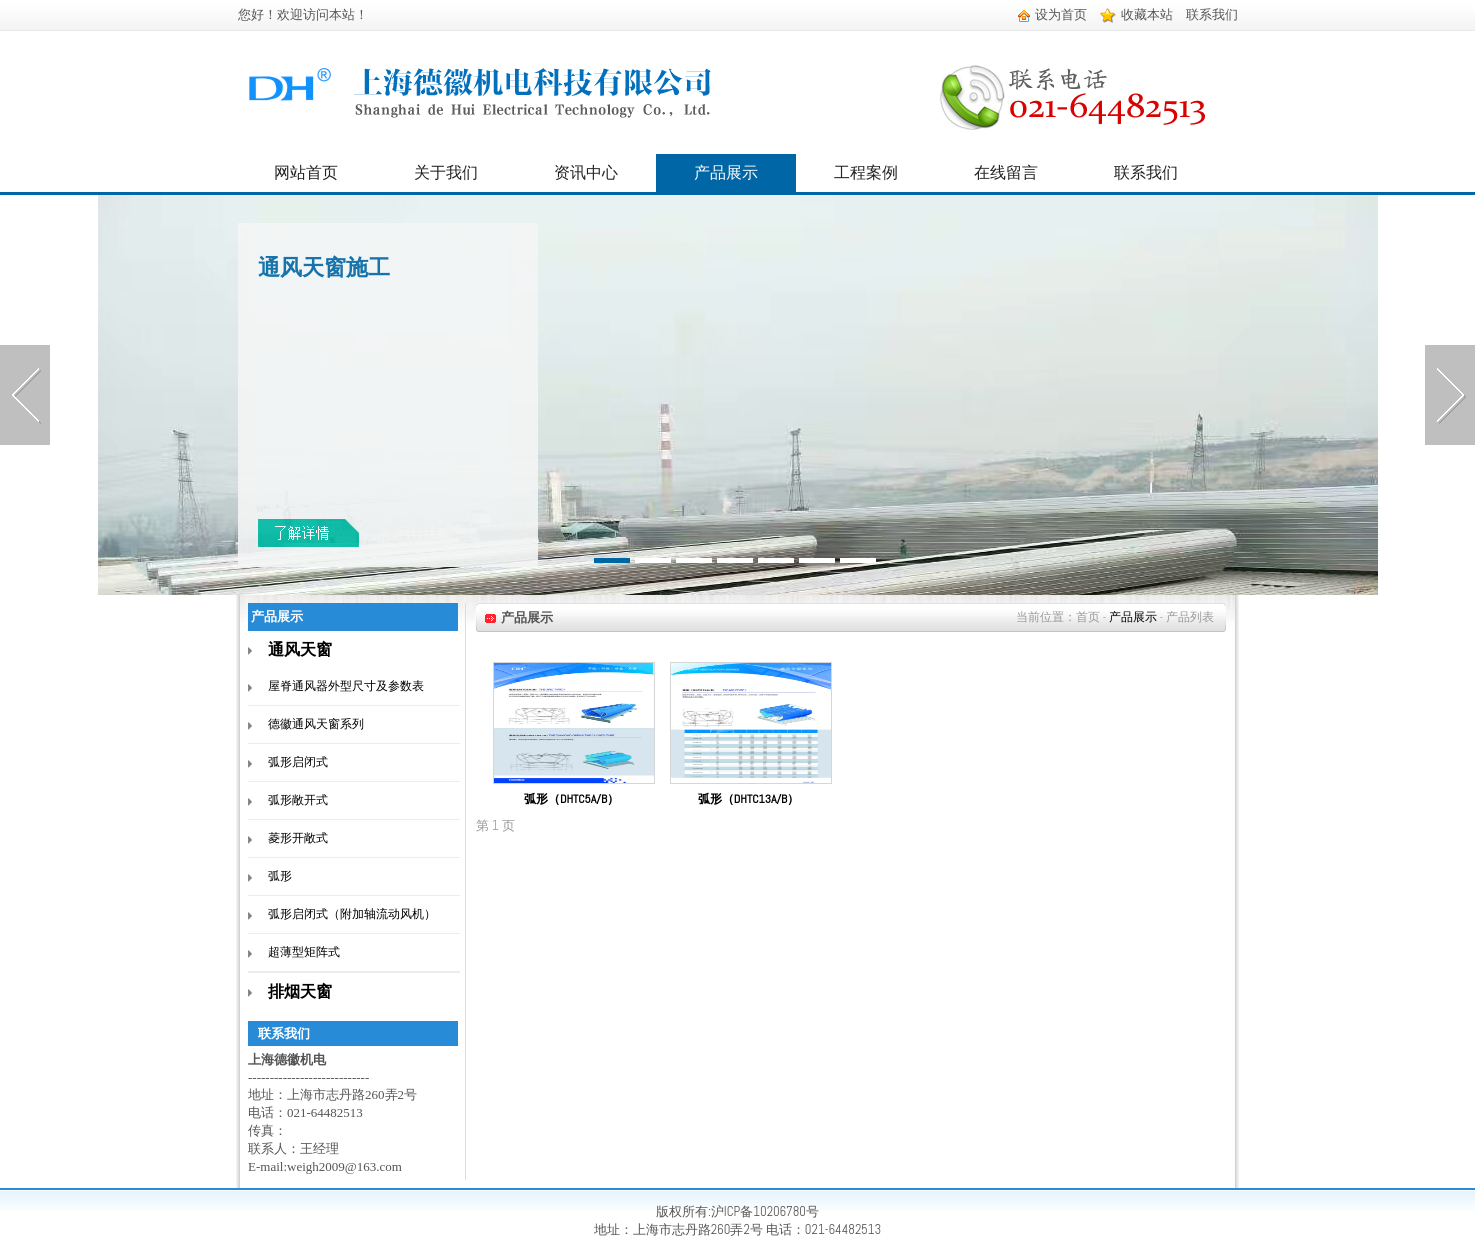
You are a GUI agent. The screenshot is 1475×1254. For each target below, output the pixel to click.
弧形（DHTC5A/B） (571, 799)
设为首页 (1052, 14)
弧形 (280, 876)
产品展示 (726, 172)
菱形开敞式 (298, 838)
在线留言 (1006, 172)
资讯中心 (586, 172)
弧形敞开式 (298, 800)
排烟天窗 (300, 991)
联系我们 (1212, 14)
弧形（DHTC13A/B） (748, 799)
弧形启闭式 (298, 762)
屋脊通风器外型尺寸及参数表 (346, 686)
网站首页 (306, 172)
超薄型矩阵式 (304, 952)
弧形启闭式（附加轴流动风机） (352, 914)
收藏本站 (1136, 14)
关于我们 (446, 172)
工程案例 (866, 172)
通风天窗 (300, 649)
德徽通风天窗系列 (316, 724)
